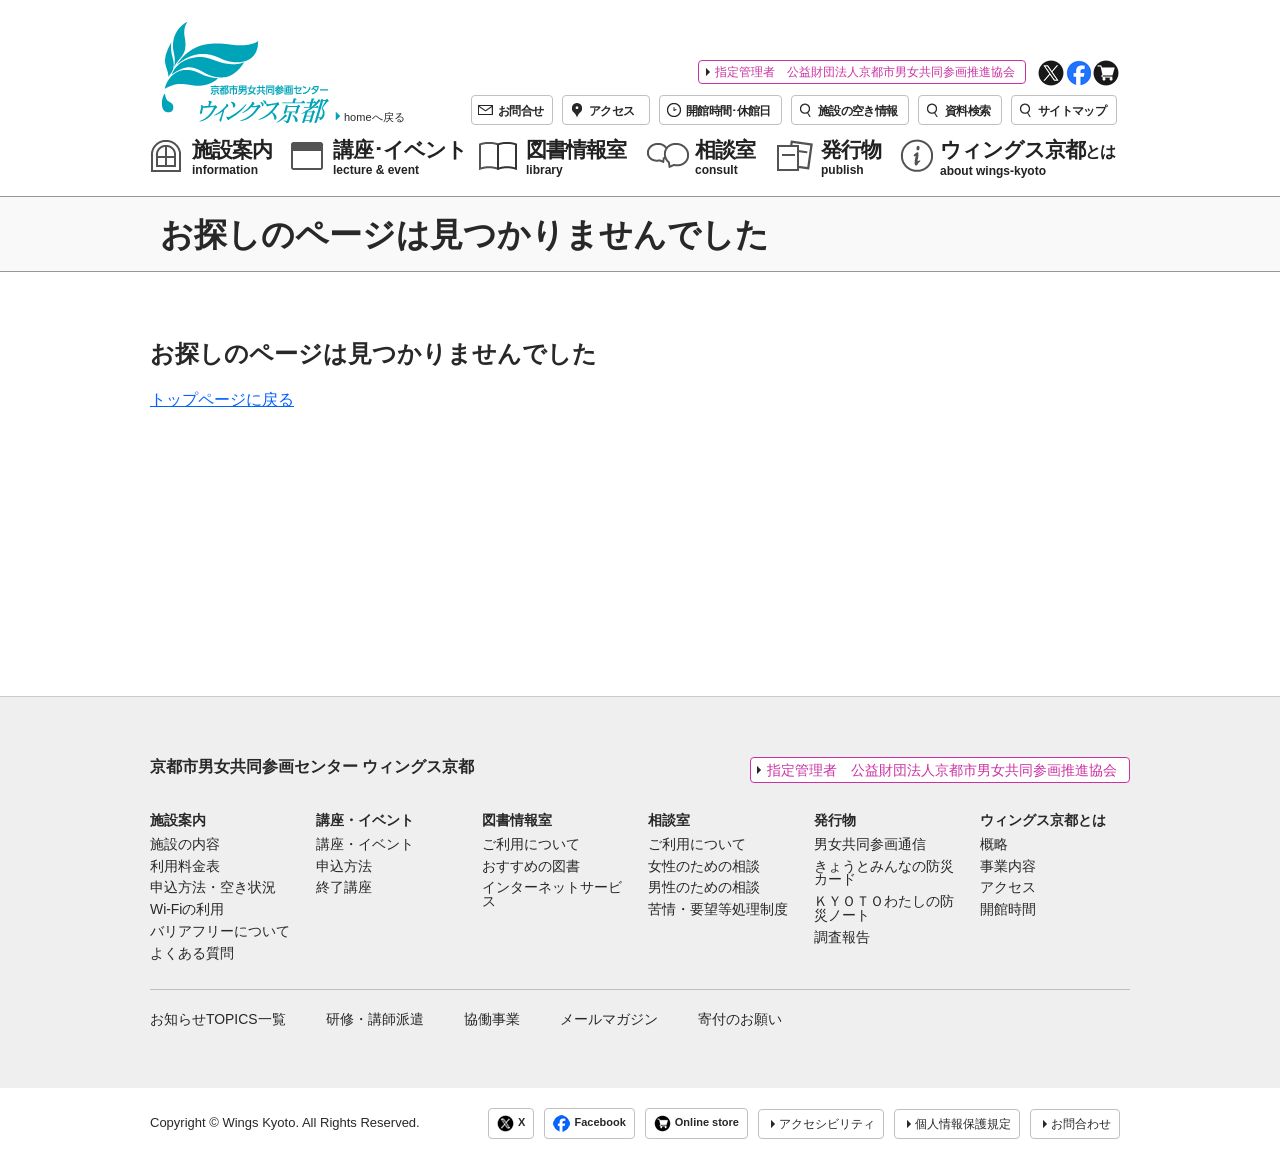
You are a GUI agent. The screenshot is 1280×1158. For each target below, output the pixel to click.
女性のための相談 (704, 867)
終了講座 (344, 888)
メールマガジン (609, 1019)
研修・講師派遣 (375, 1019)
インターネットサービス (552, 895)
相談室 (669, 820)
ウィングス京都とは (1043, 820)
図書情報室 (517, 820)
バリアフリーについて (220, 932)
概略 (994, 845)
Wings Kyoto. (260, 1122)
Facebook (589, 1123)
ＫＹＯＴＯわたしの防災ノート (884, 909)
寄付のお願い (740, 1019)
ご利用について (531, 845)
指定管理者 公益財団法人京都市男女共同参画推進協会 (865, 72)
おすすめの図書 (531, 867)
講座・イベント (365, 820)
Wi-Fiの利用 (187, 910)
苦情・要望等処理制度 (718, 910)
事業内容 (1008, 867)
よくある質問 (192, 954)
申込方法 (344, 867)
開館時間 (1008, 910)
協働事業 (492, 1019)
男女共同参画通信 (870, 845)
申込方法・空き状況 (213, 888)
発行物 (835, 820)
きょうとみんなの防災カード (884, 874)
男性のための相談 (704, 888)
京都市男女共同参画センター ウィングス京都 (312, 766)
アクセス (1008, 888)
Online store (696, 1123)
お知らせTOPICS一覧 (218, 1019)
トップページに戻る (222, 399)
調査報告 (842, 938)
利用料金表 (185, 867)
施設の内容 (185, 845)
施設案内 (178, 820)
